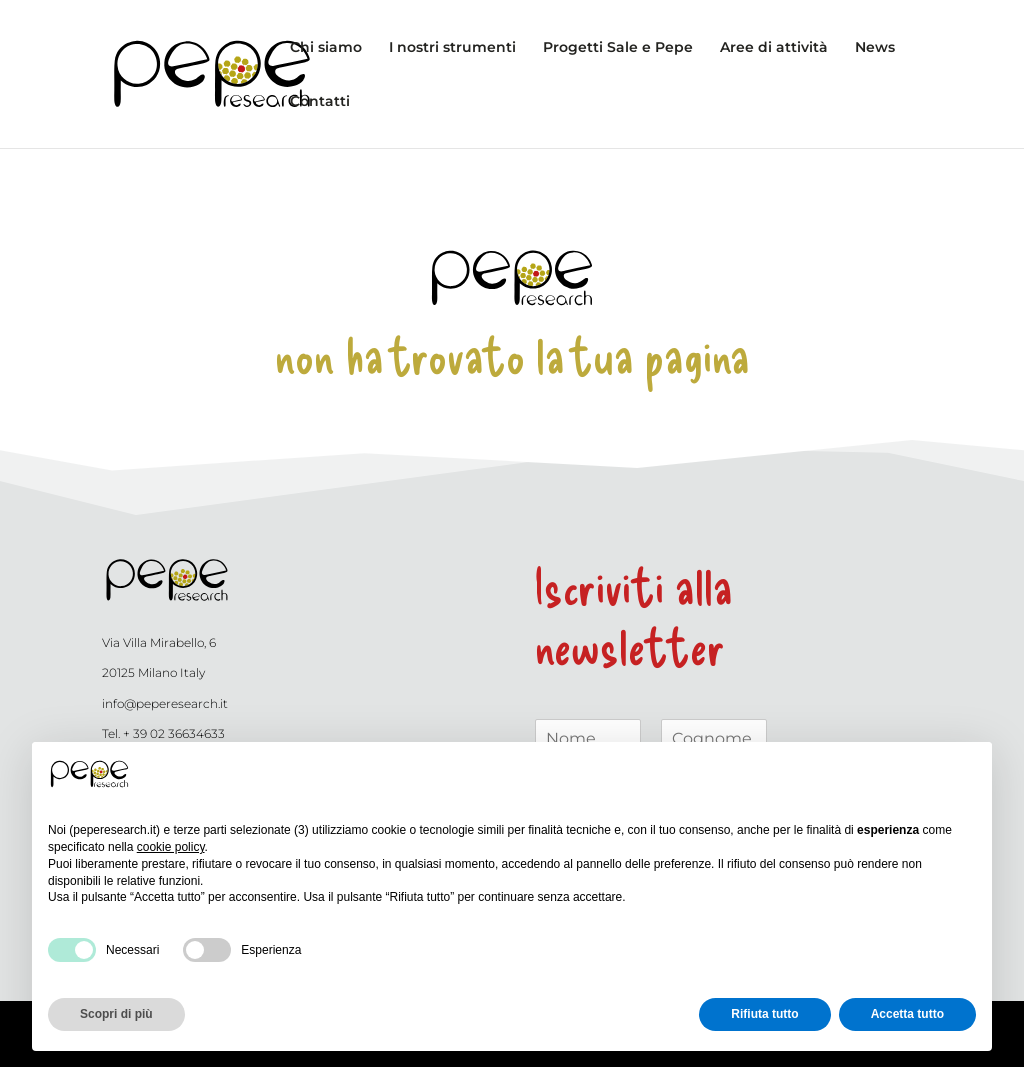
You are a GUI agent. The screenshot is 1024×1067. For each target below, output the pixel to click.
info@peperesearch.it (165, 703)
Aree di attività (774, 48)
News (875, 48)
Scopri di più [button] (116, 1014)
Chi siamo (326, 48)
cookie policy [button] (171, 847)
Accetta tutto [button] (907, 1014)
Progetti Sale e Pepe (618, 48)
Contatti (320, 102)
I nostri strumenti (452, 48)
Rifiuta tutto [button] (764, 1014)
